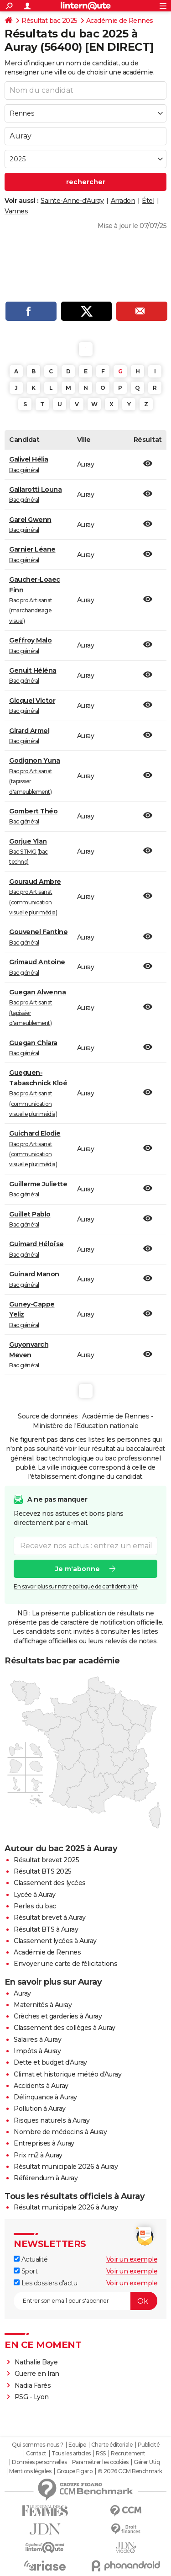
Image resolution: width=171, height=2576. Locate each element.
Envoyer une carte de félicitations (65, 1964)
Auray (22, 1993)
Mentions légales (30, 2471)
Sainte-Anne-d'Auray (72, 201)
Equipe (77, 2445)
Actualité (30, 2259)
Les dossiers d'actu (45, 2283)
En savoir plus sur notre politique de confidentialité (76, 1586)
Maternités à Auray (43, 2005)
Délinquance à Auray (45, 2097)
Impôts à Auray (37, 2051)
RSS (101, 2453)
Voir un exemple (132, 2259)
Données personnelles (39, 2462)
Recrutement (128, 2453)
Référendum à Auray (46, 2178)
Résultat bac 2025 (49, 20)
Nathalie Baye (36, 2362)
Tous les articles (71, 2453)
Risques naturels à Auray (51, 2120)
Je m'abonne (77, 1568)
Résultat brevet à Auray (50, 1917)
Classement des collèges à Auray (64, 2028)
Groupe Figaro (75, 2471)
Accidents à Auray (41, 2086)
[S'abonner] (85, 2301)
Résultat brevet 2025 (46, 1860)
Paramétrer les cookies (100, 2462)
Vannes (16, 211)
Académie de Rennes (119, 20)
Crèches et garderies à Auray (58, 2016)
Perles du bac (35, 1906)
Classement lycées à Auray (55, 1941)
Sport (25, 2271)
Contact (36, 2453)
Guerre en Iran (37, 2373)
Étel (148, 201)
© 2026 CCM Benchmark (130, 2471)
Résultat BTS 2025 (43, 1871)
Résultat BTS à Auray (46, 1929)
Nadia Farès (33, 2385)
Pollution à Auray (40, 2108)
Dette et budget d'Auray (50, 2062)
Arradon (123, 201)
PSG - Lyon (32, 2397)
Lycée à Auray (35, 1895)
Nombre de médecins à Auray (60, 2132)
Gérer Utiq (147, 2462)
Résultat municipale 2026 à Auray (66, 2166)
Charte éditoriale (112, 2445)
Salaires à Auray (37, 2039)
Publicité (149, 2445)
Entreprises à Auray (44, 2143)
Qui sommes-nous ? (37, 2445)
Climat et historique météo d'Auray (67, 2074)
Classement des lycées (50, 1883)
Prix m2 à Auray (38, 2155)
